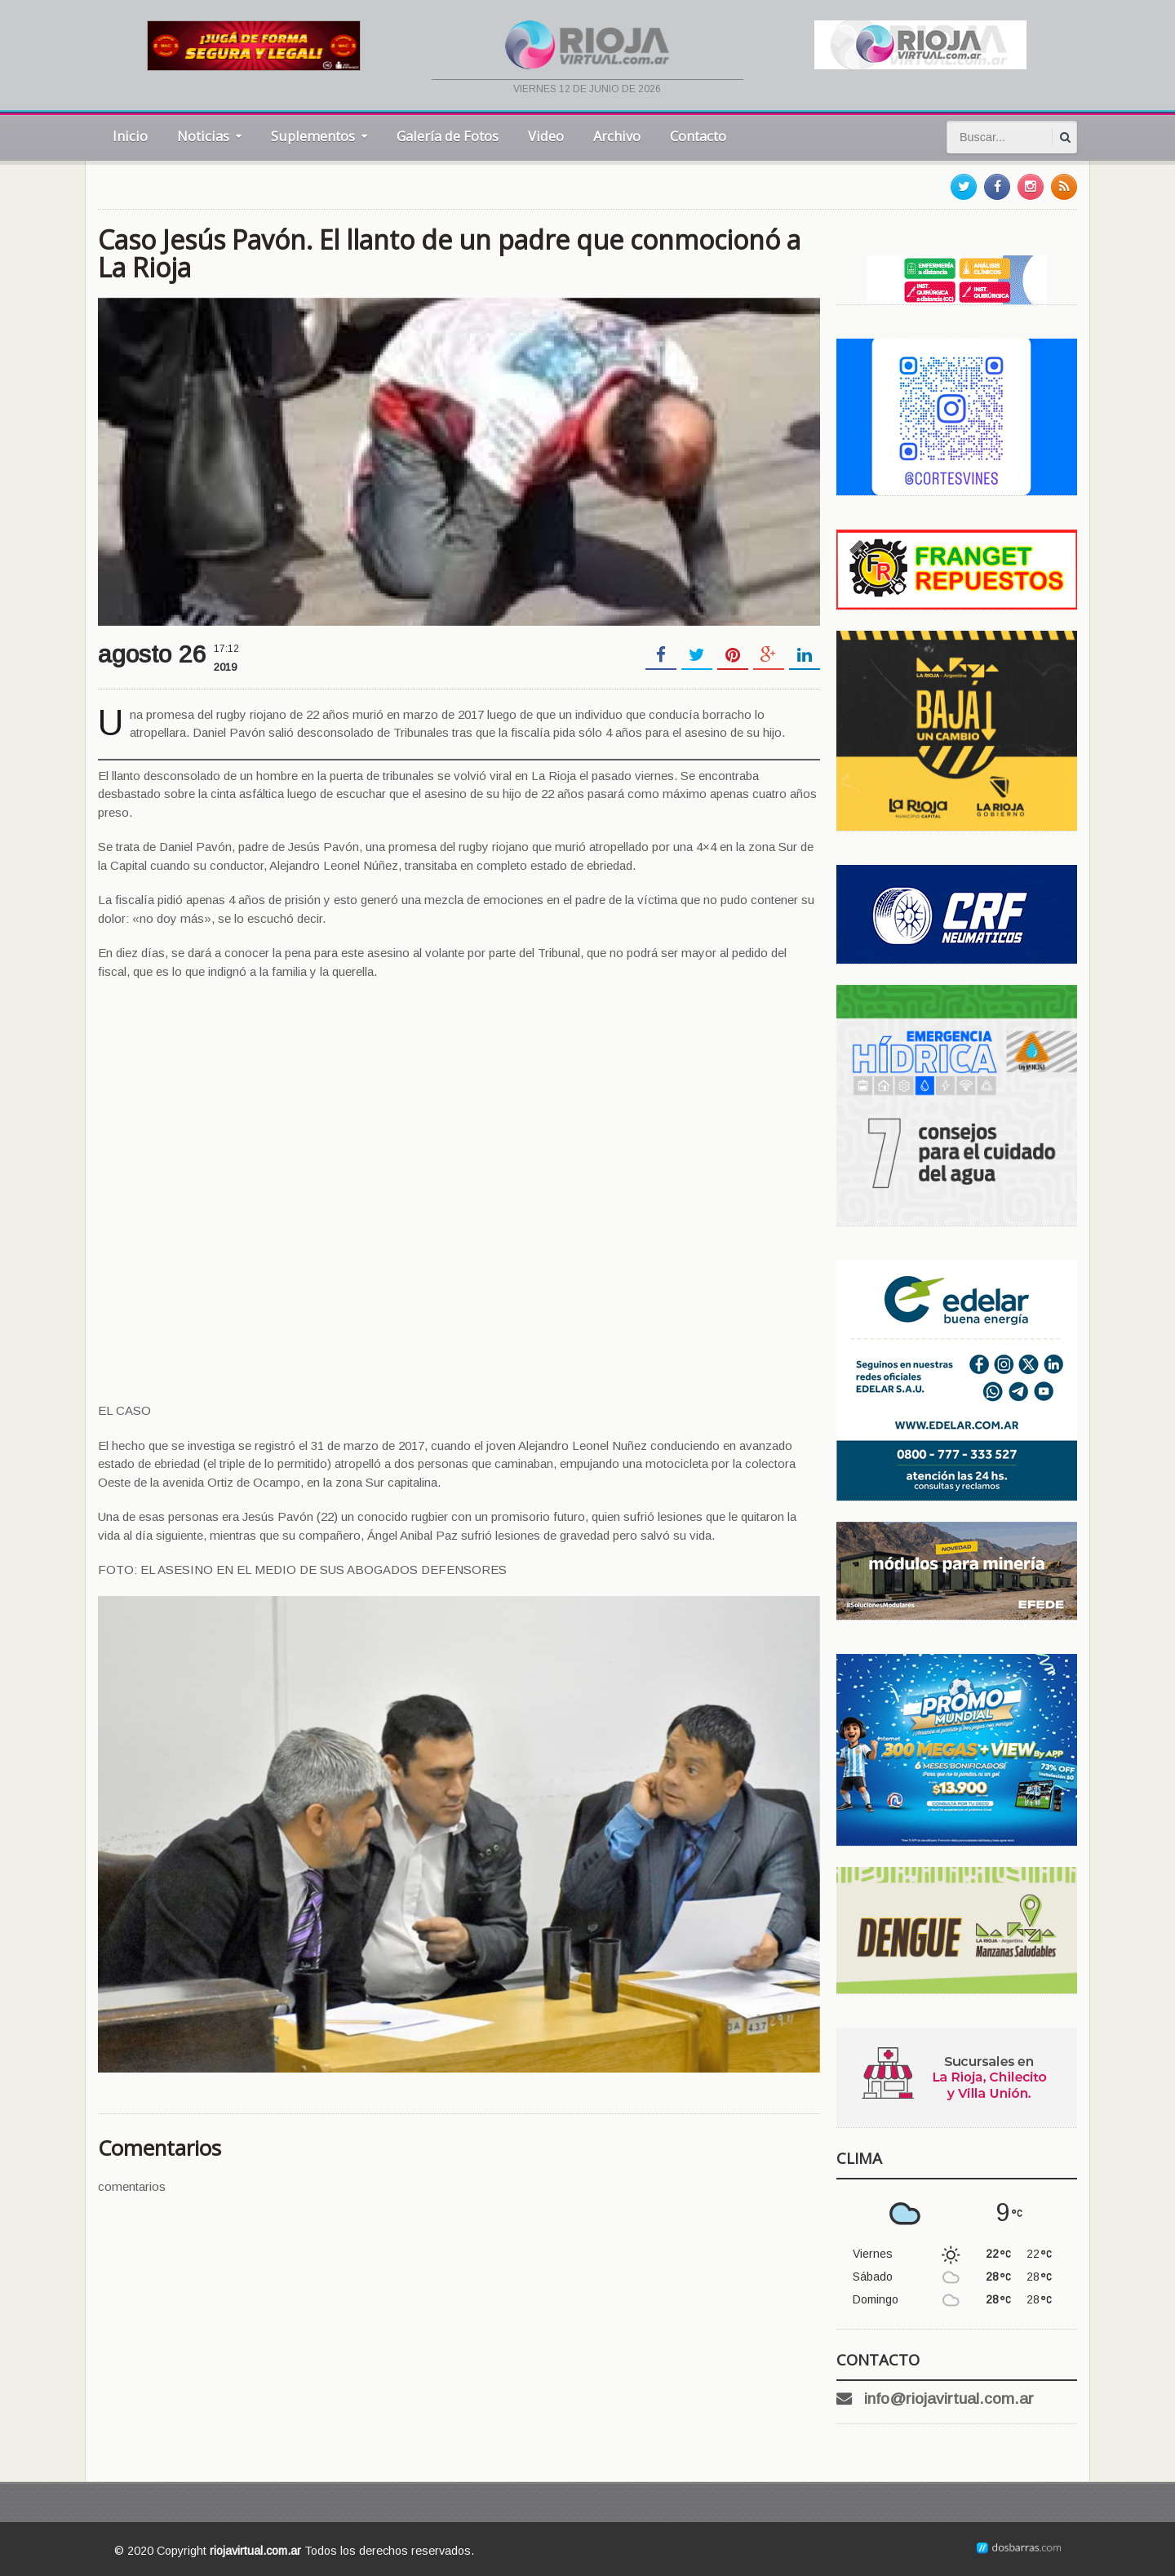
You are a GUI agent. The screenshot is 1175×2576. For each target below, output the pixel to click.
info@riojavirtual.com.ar (949, 2398)
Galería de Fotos (448, 135)
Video (546, 135)
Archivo (617, 135)
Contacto (698, 135)
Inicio (130, 135)
